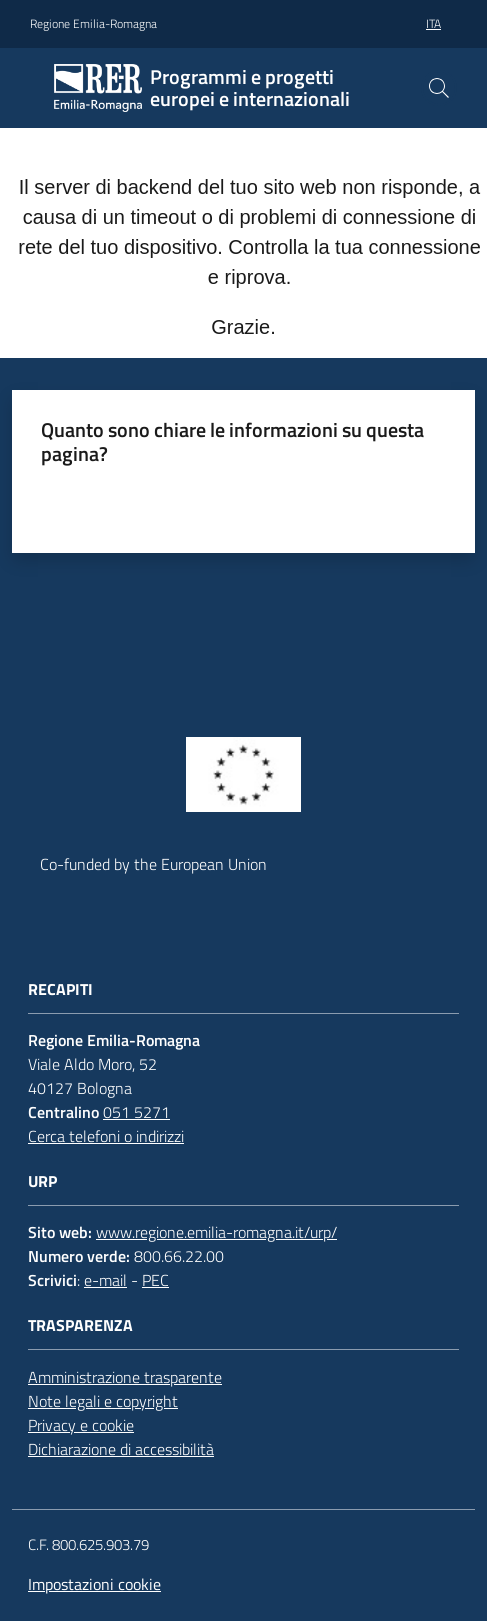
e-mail (105, 1280)
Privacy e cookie (81, 1425)
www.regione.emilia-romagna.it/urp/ (216, 1232)
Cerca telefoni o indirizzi (106, 1136)
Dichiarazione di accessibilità (121, 1449)
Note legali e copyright (103, 1401)
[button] (439, 88)
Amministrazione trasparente (125, 1377)
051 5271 (136, 1112)
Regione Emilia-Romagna (93, 24)
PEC (155, 1280)
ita (433, 23)
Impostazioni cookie (94, 1584)
